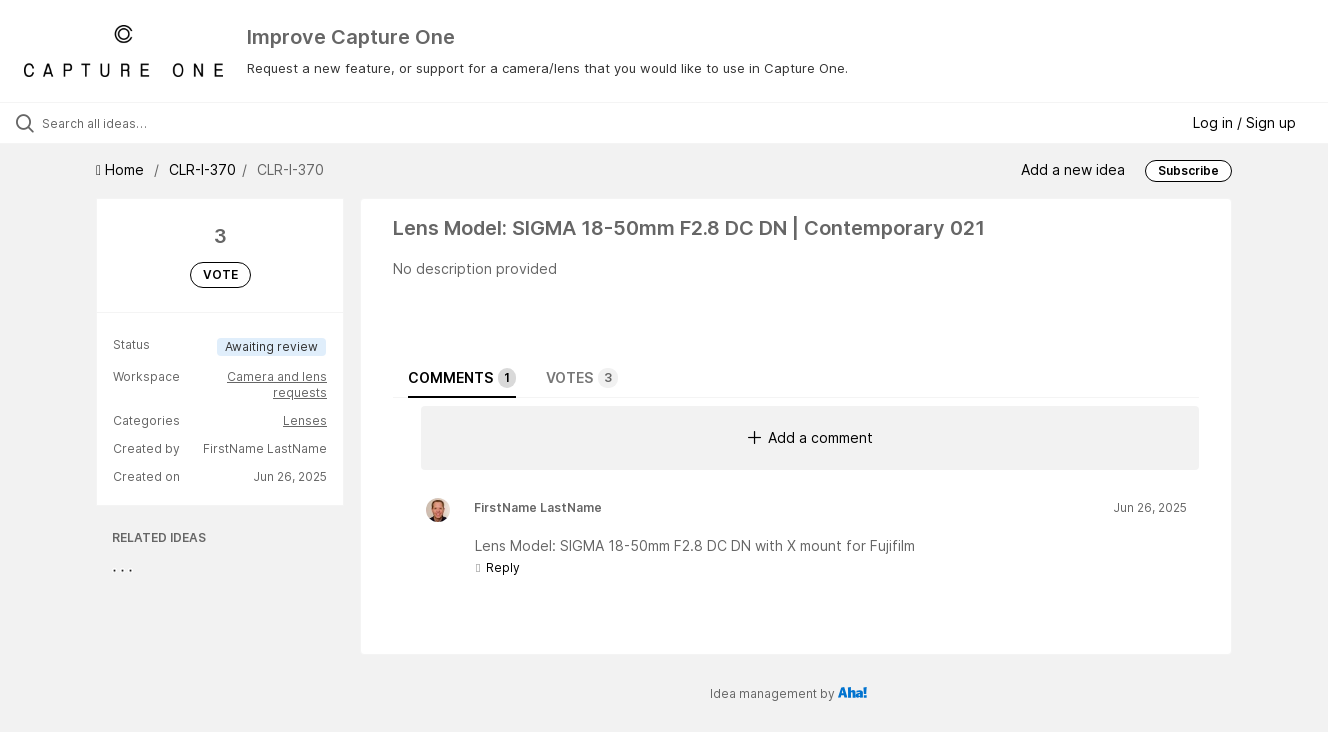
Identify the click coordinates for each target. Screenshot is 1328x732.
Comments (462, 378)
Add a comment (810, 437)
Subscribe (1188, 170)
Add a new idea (1073, 169)
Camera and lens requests (277, 384)
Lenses (305, 420)
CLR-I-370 (202, 169)
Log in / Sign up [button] (1244, 122)
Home (122, 169)
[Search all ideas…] (158, 123)
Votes (582, 378)
